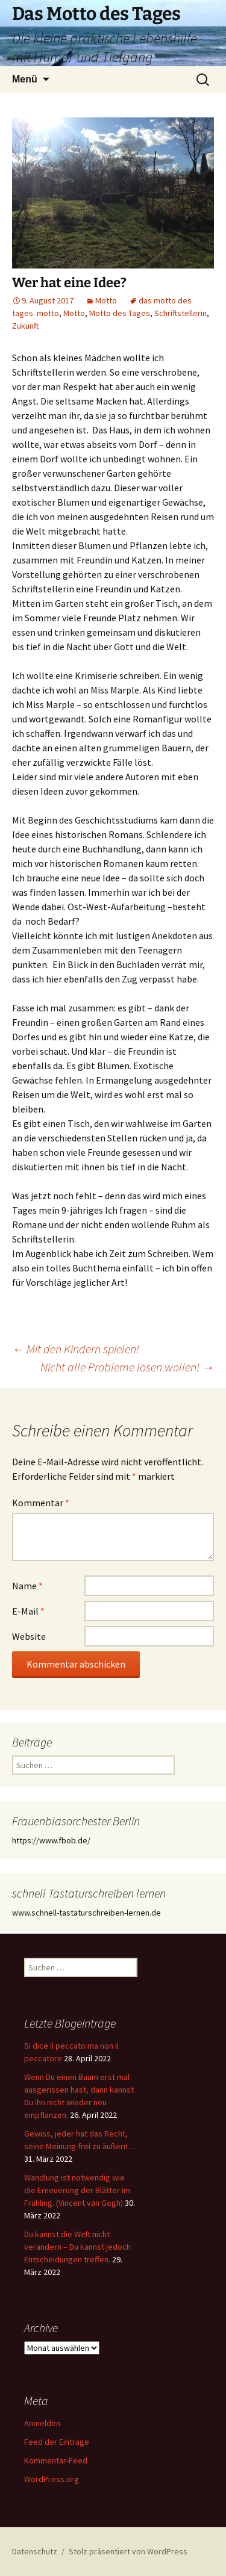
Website (29, 1636)
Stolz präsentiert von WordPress (128, 2551)
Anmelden (42, 2423)
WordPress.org (51, 2479)
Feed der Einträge (56, 2441)
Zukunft (25, 325)
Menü (24, 79)
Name (27, 1586)
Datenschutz (34, 2551)
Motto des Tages (119, 313)
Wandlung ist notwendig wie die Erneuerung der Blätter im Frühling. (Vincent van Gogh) (77, 2190)
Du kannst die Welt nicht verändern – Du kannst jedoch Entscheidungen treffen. (77, 2247)
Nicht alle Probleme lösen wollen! (127, 1366)
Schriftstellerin (180, 313)
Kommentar (40, 1503)
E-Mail (28, 1611)
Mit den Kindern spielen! (75, 1348)
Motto (106, 300)
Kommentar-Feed (55, 2460)
